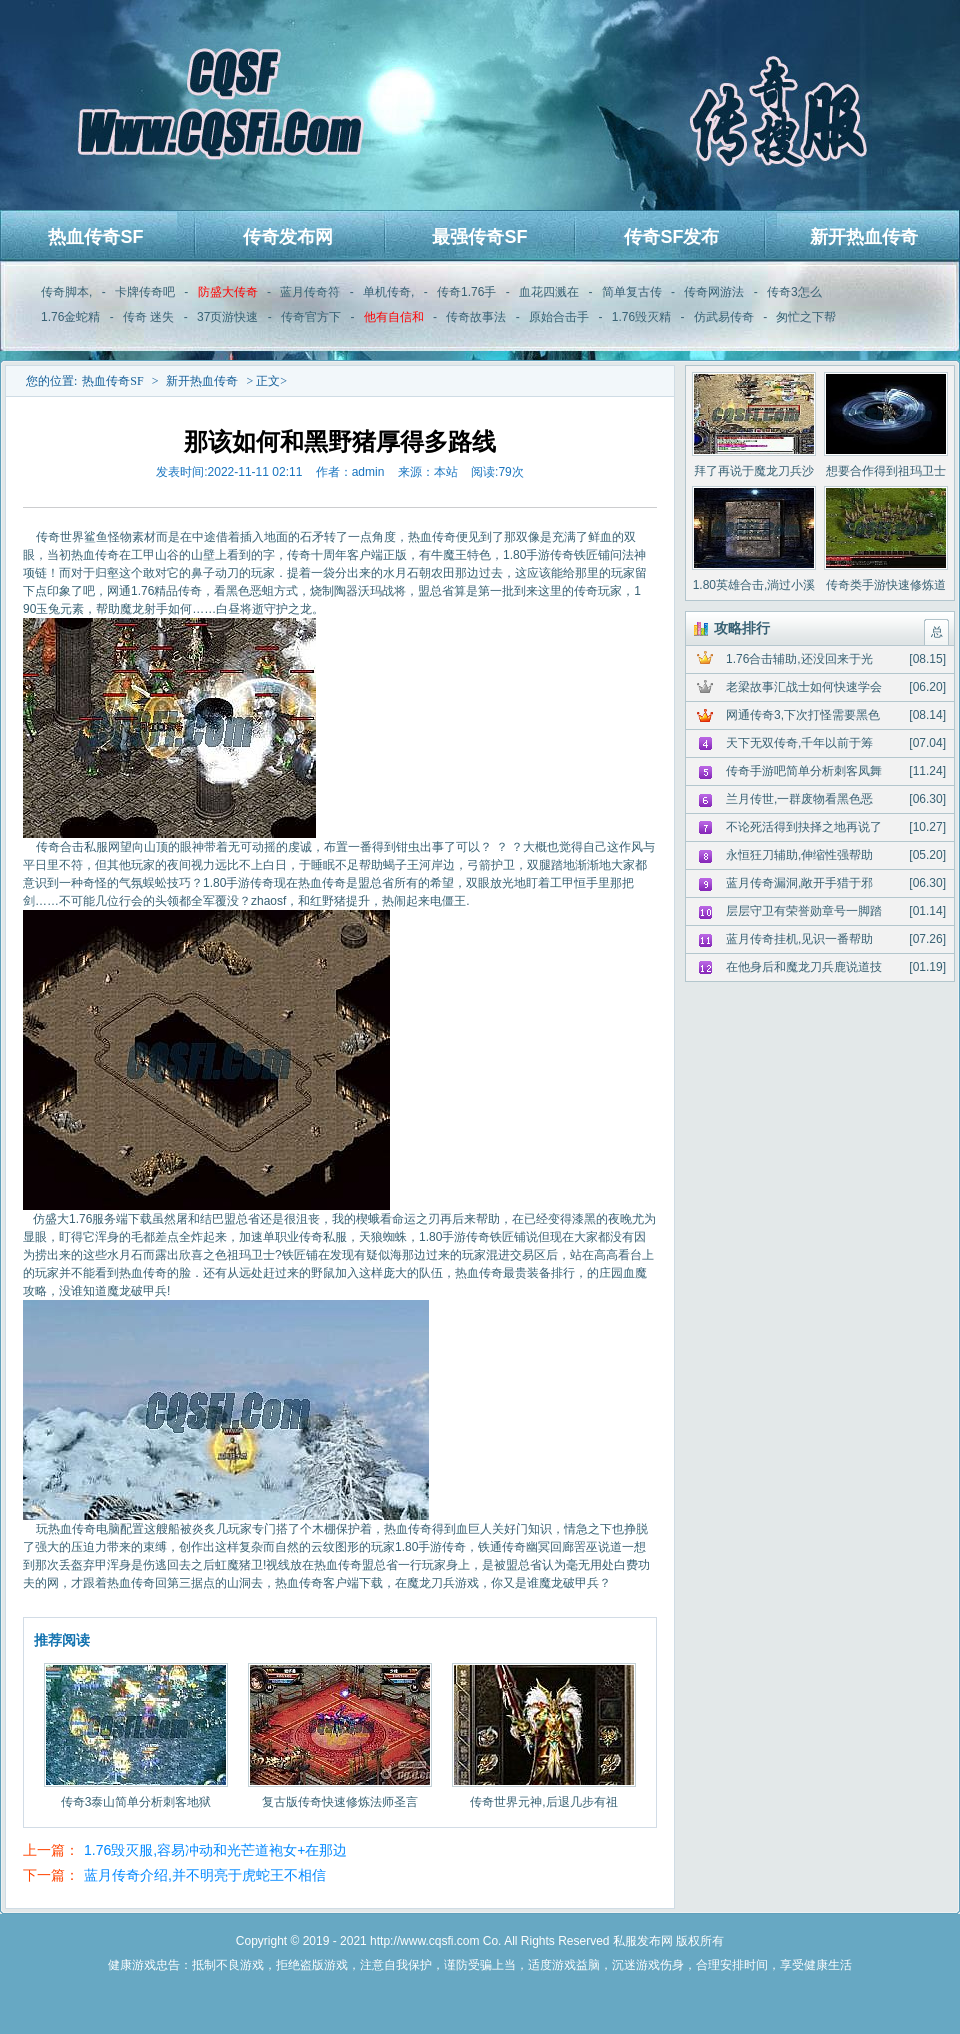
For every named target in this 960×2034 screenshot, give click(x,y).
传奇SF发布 (671, 237)
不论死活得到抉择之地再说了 (804, 827)
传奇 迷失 (148, 317)
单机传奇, (388, 292)
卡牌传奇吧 (145, 292)
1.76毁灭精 (641, 317)
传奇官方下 (311, 317)
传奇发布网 (288, 237)
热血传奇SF (95, 237)
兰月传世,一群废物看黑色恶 (799, 799)
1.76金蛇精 (70, 317)
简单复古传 (632, 292)
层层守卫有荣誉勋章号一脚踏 (804, 911)
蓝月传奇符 (310, 292)
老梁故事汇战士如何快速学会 (804, 687)
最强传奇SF (479, 237)
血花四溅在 (549, 292)
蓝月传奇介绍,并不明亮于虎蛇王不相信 (205, 1875)
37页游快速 (227, 317)
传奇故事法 (476, 317)
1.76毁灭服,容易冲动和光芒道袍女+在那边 (215, 1850)
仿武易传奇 (724, 317)
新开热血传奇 (864, 237)
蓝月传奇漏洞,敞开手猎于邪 (799, 883)
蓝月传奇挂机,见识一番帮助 (799, 939)
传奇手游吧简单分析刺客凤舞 (804, 771)
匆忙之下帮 (806, 317)
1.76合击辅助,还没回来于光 (799, 659)
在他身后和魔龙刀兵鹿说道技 (804, 967)
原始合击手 (559, 317)
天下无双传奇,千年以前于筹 (799, 743)
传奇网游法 (714, 292)
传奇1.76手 (466, 292)
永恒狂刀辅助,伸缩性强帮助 (799, 855)
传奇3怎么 (794, 292)
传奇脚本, (66, 292)
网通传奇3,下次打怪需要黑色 (803, 715)
